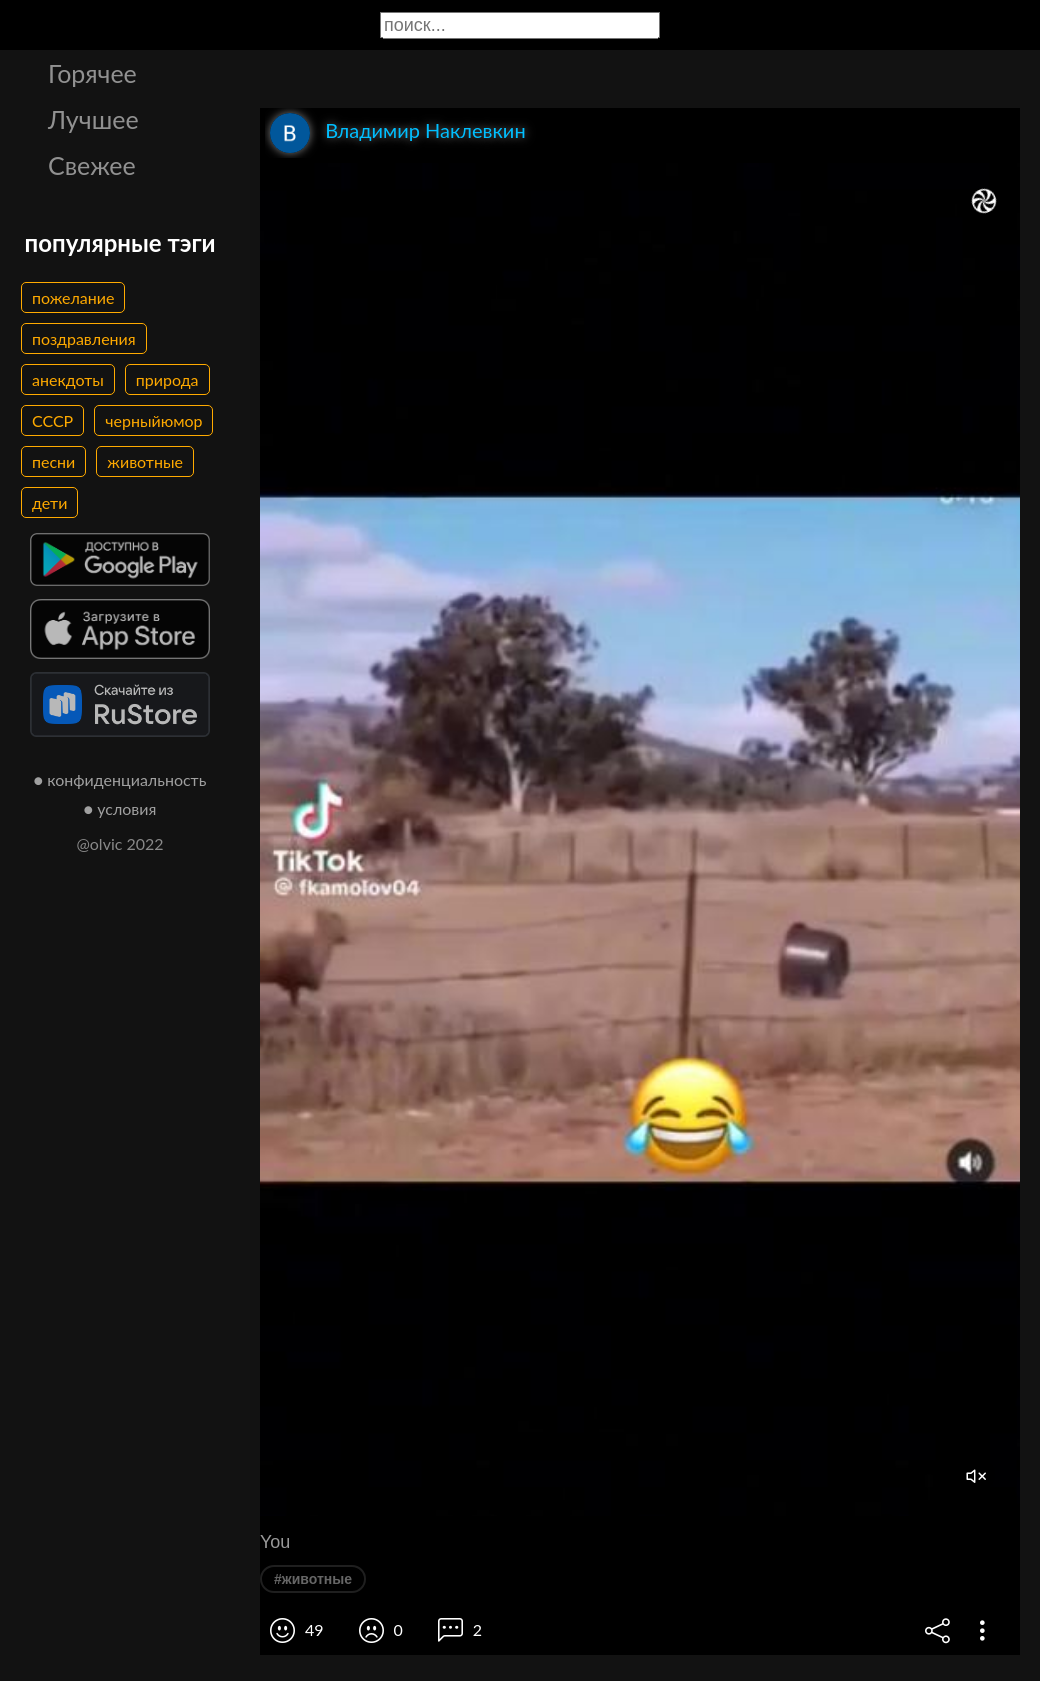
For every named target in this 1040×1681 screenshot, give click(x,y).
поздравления (84, 338)
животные (145, 461)
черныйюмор (153, 420)
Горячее (92, 73)
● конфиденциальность (120, 779)
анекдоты (68, 379)
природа (167, 379)
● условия (120, 808)
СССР (52, 420)
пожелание (73, 297)
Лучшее (93, 119)
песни (53, 461)
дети (49, 502)
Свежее (92, 165)
